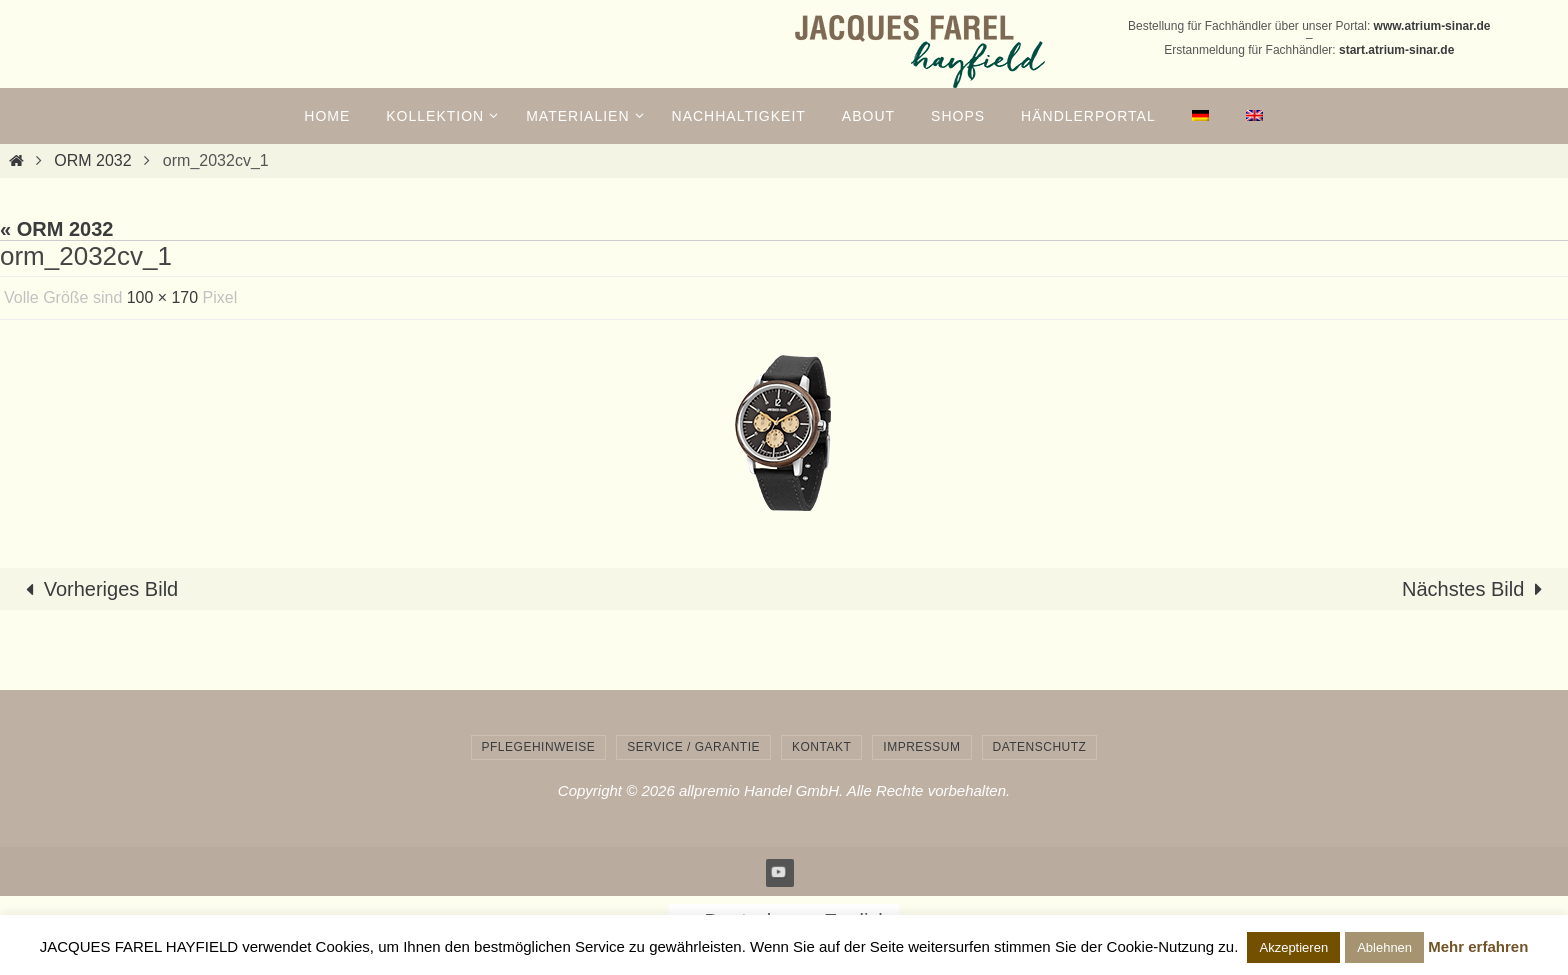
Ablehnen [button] (1384, 947)
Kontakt (821, 747)
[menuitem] (1201, 116)
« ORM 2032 (56, 229)
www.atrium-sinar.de (1432, 26)
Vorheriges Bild (97, 589)
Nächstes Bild (1477, 589)
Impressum (921, 747)
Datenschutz (1040, 747)
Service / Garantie (693, 747)
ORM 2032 (92, 160)
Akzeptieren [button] (1293, 947)
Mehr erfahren (1478, 946)
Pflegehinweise (539, 747)
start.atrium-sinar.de (1396, 50)
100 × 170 (163, 297)
